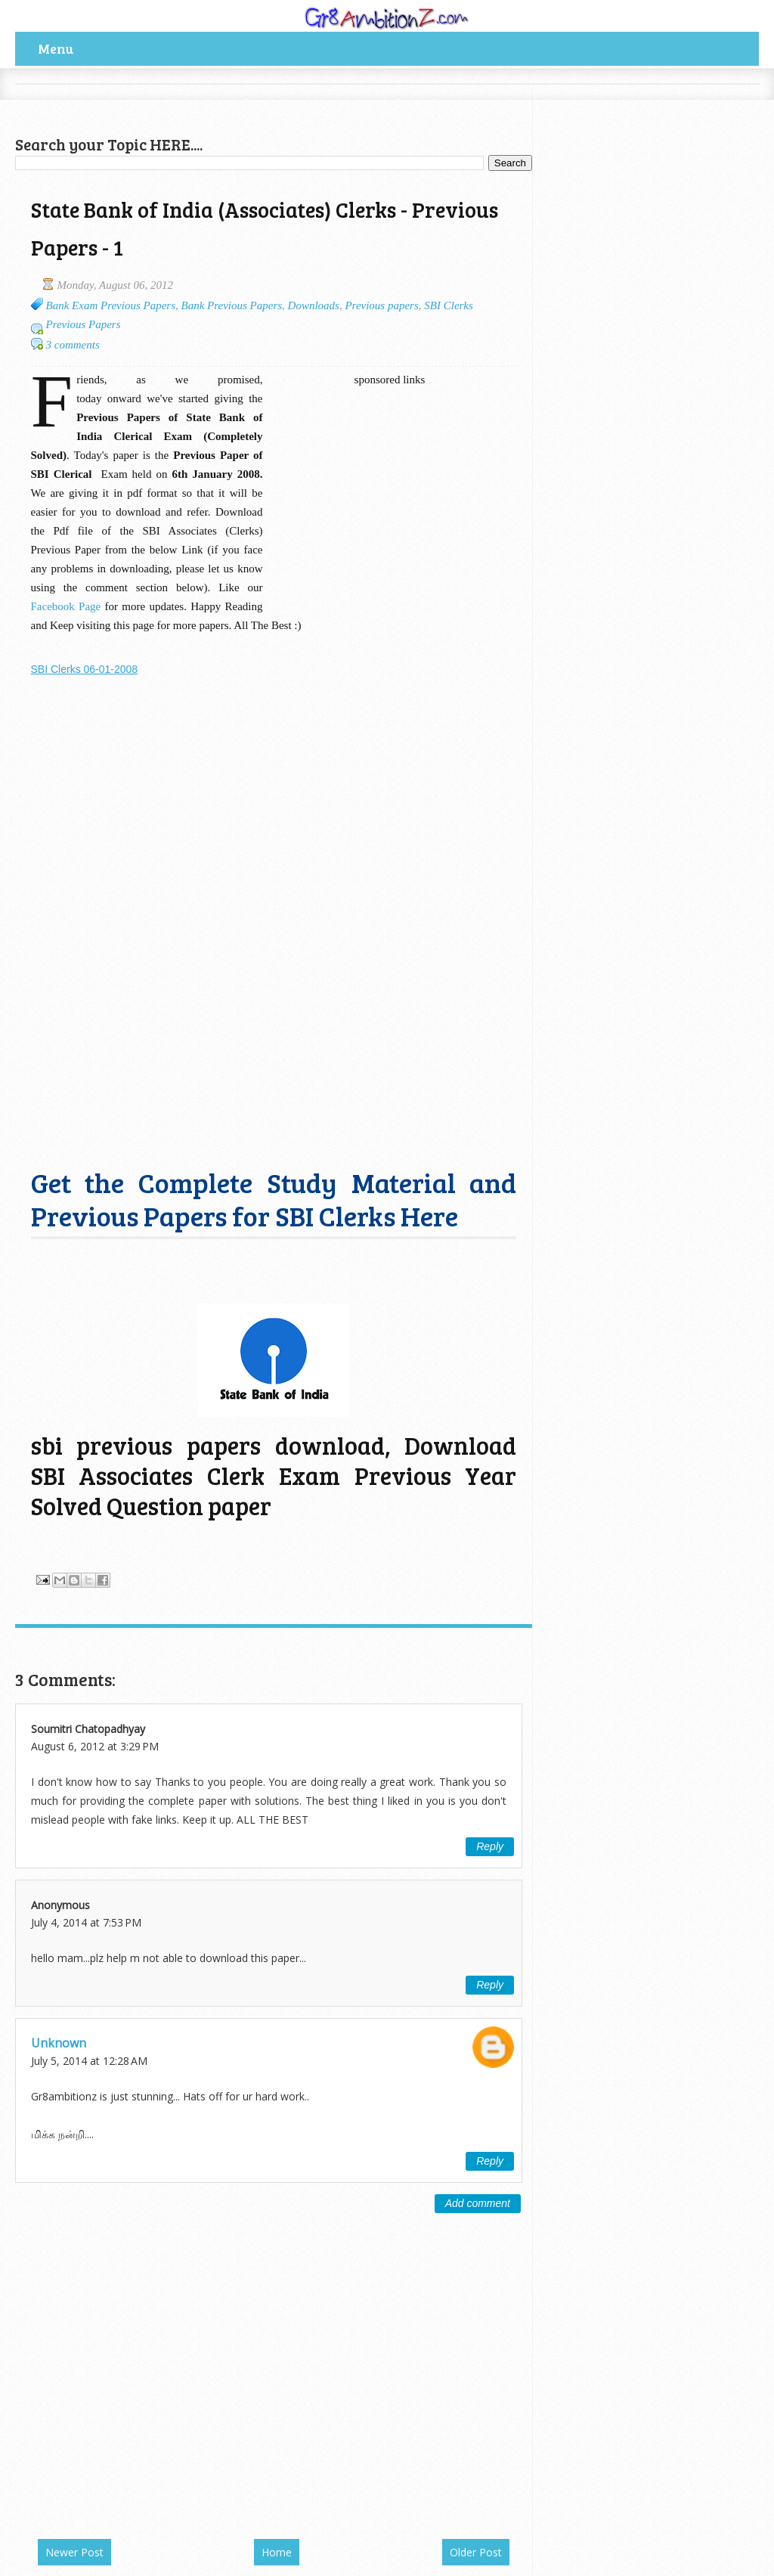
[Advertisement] (192, 106)
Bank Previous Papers (232, 305)
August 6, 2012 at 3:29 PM (95, 1746)
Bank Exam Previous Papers (110, 305)
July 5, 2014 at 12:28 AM (89, 2061)
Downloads (313, 305)
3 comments (73, 345)
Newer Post (74, 2552)
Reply (489, 1846)
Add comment (477, 2203)
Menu (55, 48)
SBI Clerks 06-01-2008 (84, 669)
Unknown (58, 2043)
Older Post (476, 2552)
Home (277, 2552)
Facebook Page (66, 606)
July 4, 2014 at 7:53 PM (86, 1922)
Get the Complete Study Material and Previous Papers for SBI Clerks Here (274, 1199)
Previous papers (381, 305)
